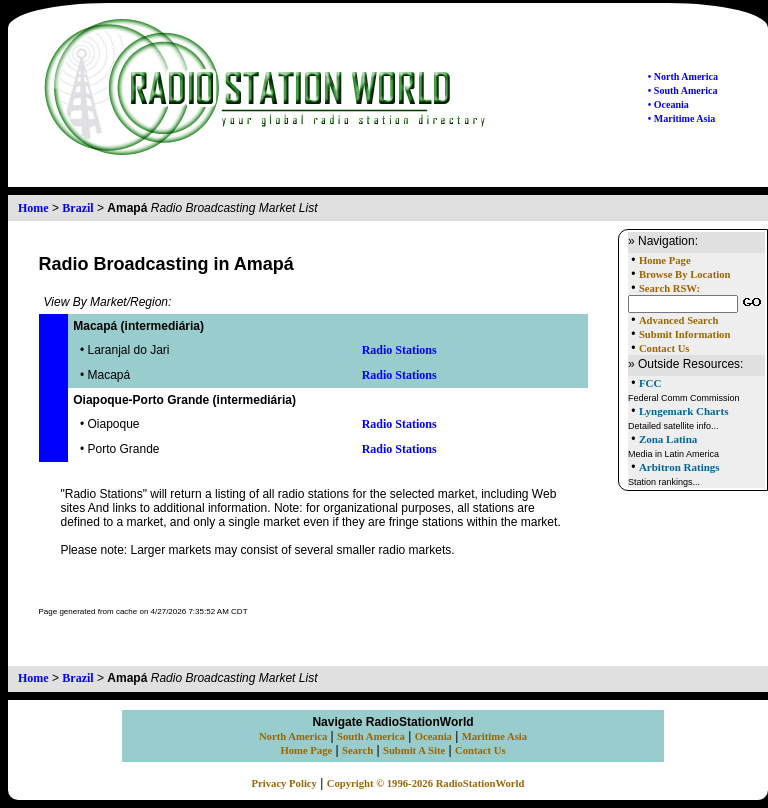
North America (293, 736)
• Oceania (668, 104)
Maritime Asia (494, 736)
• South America (683, 90)
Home (33, 208)
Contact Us (664, 348)
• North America (683, 76)
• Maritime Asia (681, 118)
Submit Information (684, 334)
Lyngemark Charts (684, 411)
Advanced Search (678, 320)
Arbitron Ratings (679, 467)
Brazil (77, 208)
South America (371, 736)
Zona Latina (668, 439)
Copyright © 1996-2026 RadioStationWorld (426, 783)
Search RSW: (669, 288)
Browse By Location (685, 274)
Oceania (433, 736)
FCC (650, 383)
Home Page (665, 260)
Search (357, 750)
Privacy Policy (284, 783)
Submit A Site (414, 750)
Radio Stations (399, 350)
